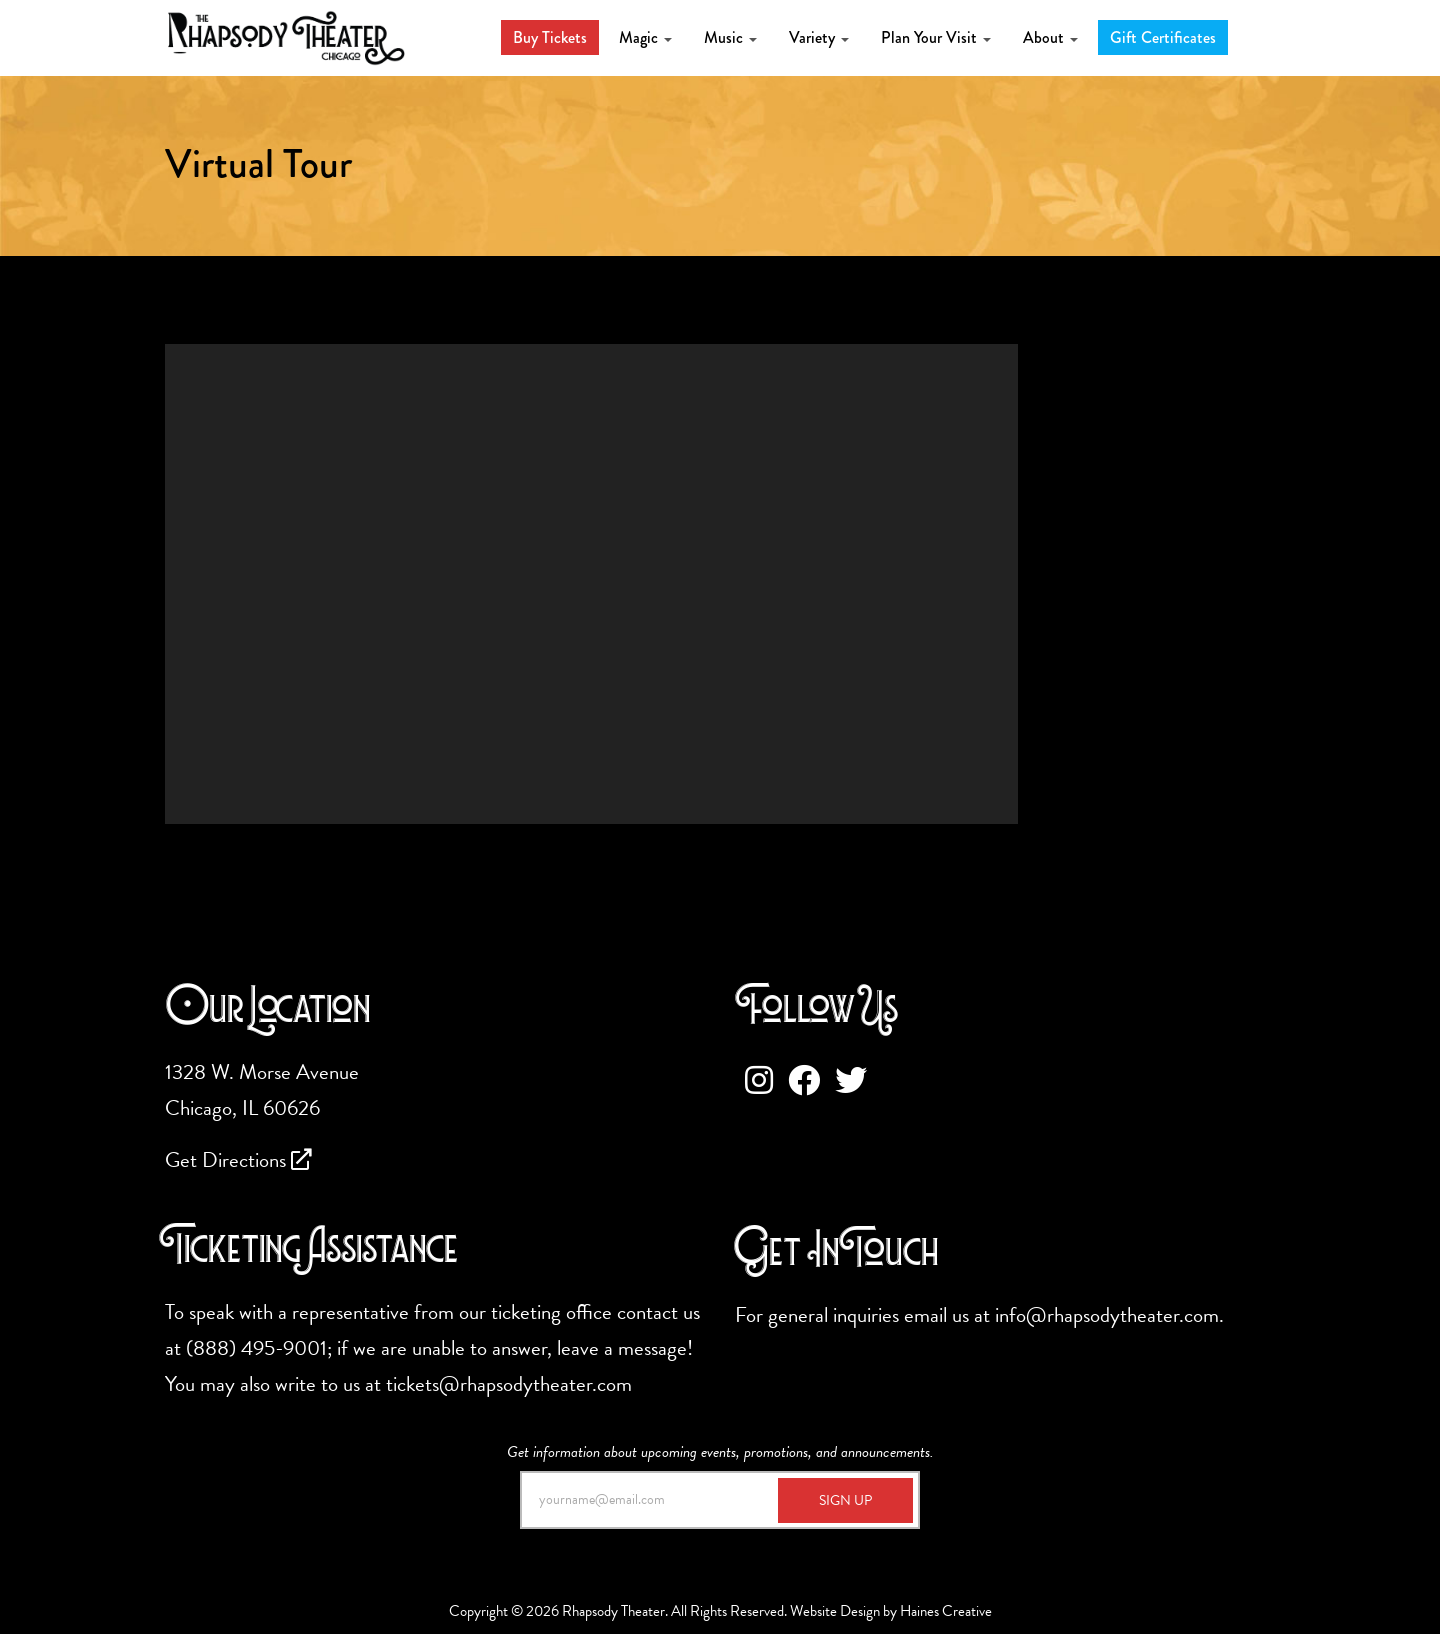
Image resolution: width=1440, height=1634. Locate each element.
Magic (645, 37)
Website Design (835, 1611)
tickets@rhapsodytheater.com (509, 1384)
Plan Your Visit (936, 37)
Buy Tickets (550, 37)
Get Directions (238, 1160)
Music (730, 37)
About (1050, 37)
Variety (819, 37)
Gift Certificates (1163, 37)
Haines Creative (946, 1611)
